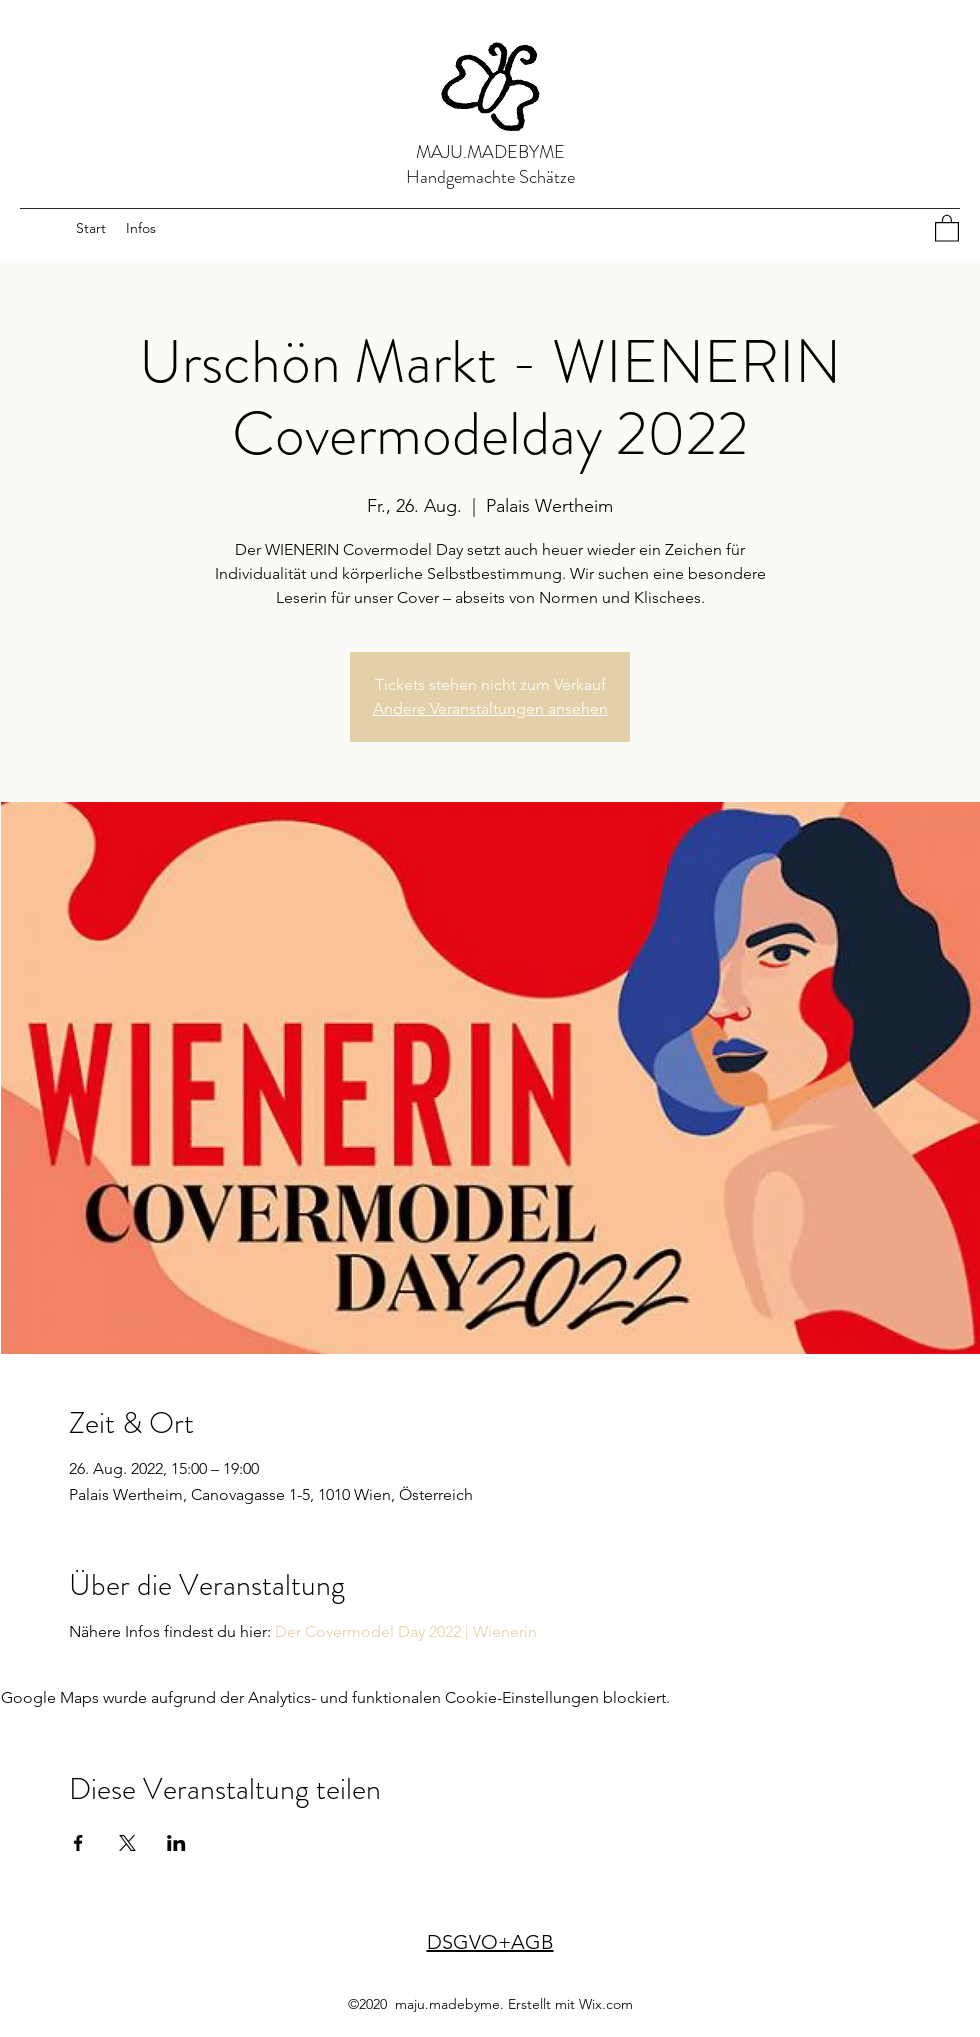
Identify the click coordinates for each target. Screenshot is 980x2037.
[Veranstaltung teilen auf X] (127, 1843)
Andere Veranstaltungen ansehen (490, 708)
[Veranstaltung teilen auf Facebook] (78, 1843)
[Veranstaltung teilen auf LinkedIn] (176, 1843)
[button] (947, 227)
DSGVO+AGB (490, 1942)
